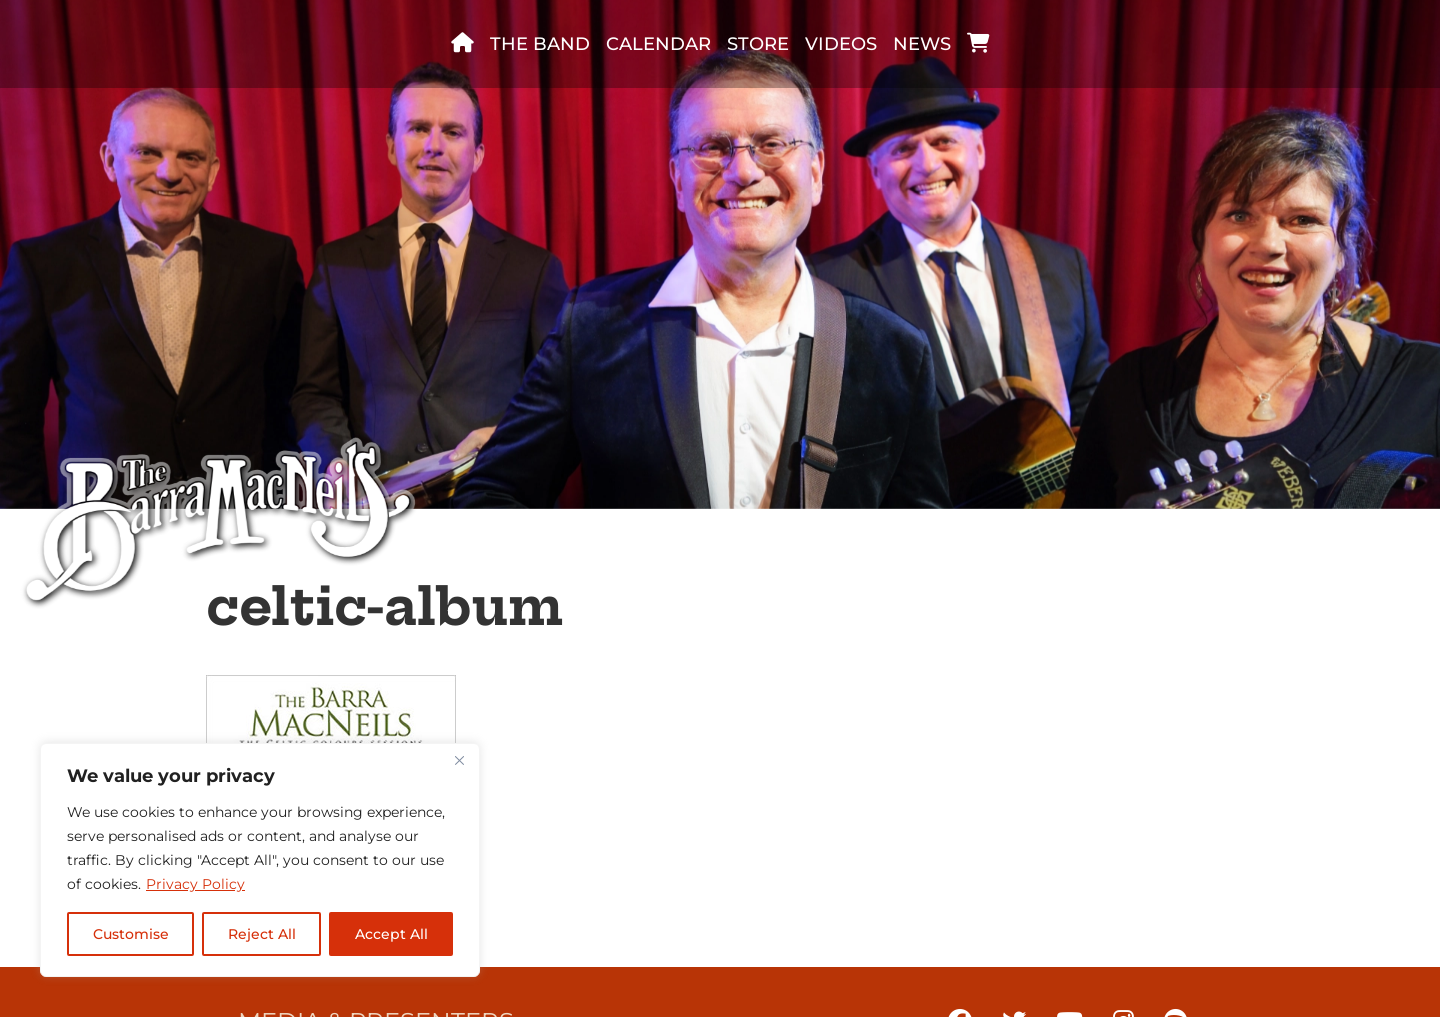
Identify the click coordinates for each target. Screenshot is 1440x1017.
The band (540, 44)
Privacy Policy (195, 884)
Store (758, 44)
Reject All (262, 934)
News (922, 44)
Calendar (658, 44)
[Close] (459, 760)
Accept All (391, 934)
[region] (260, 860)
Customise (131, 934)
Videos (841, 44)
